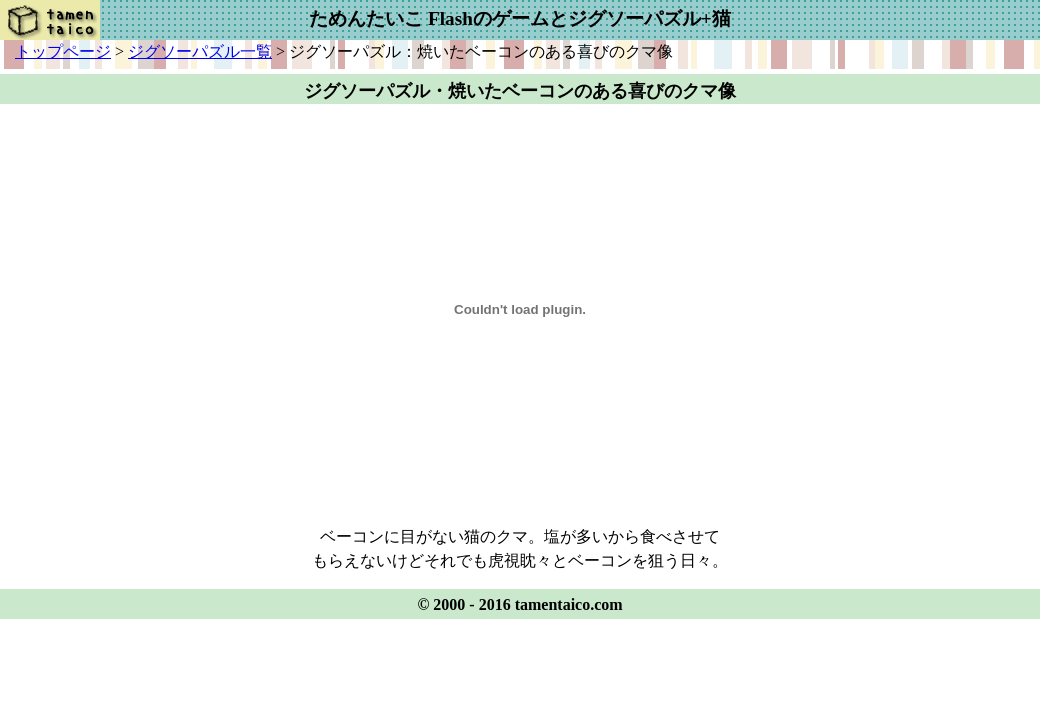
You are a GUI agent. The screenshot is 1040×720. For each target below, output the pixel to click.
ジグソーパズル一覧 (200, 51)
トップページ (63, 51)
